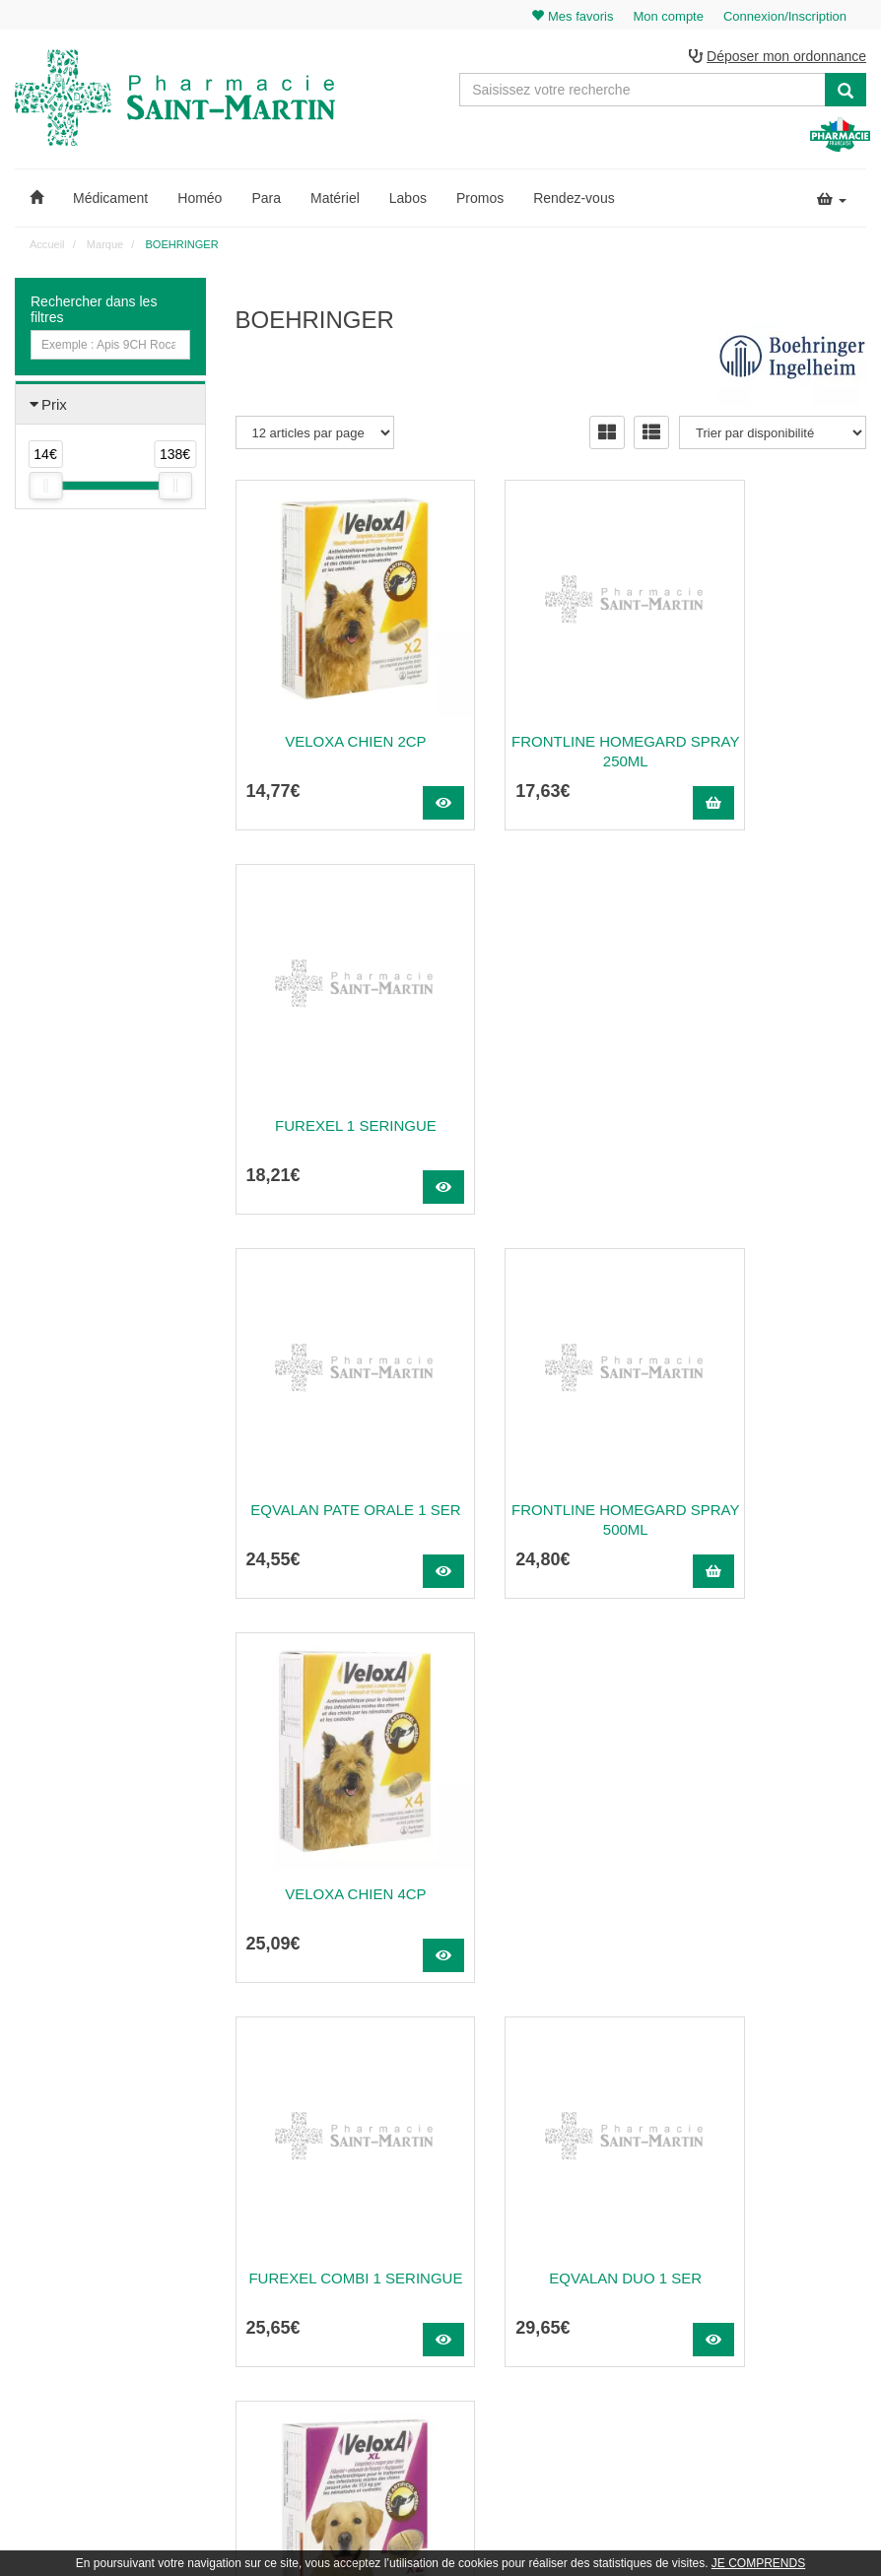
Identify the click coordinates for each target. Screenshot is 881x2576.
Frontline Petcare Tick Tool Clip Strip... (331, 1859)
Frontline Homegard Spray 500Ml (551, 1091)
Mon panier (778, 2183)
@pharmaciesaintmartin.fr (330, 2204)
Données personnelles (586, 2354)
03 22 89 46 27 (282, 2183)
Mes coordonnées (796, 2247)
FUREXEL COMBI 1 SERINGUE (331, 1475)
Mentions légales (572, 2311)
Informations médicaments (597, 2269)
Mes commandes (794, 2225)
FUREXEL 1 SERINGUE (771, 697)
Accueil (47, 247)
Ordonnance (560, 2225)
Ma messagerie (789, 2269)
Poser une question (579, 2247)
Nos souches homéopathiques (315, 2337)
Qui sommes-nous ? (581, 2204)
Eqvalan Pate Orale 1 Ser (331, 1091)
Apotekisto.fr (658, 2533)
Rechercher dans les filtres (94, 312)
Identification (782, 2204)
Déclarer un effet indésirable (602, 2290)
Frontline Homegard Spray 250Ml (551, 707)
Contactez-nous (569, 2183)
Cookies (549, 2376)
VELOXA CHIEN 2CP (330, 697)
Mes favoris (779, 2290)
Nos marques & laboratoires (309, 2358)
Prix (54, 407)
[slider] (45, 488)
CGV (541, 2333)
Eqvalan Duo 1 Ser (551, 1465)
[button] (36, 201)
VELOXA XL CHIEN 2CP (771, 1465)
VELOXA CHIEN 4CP (771, 1081)
